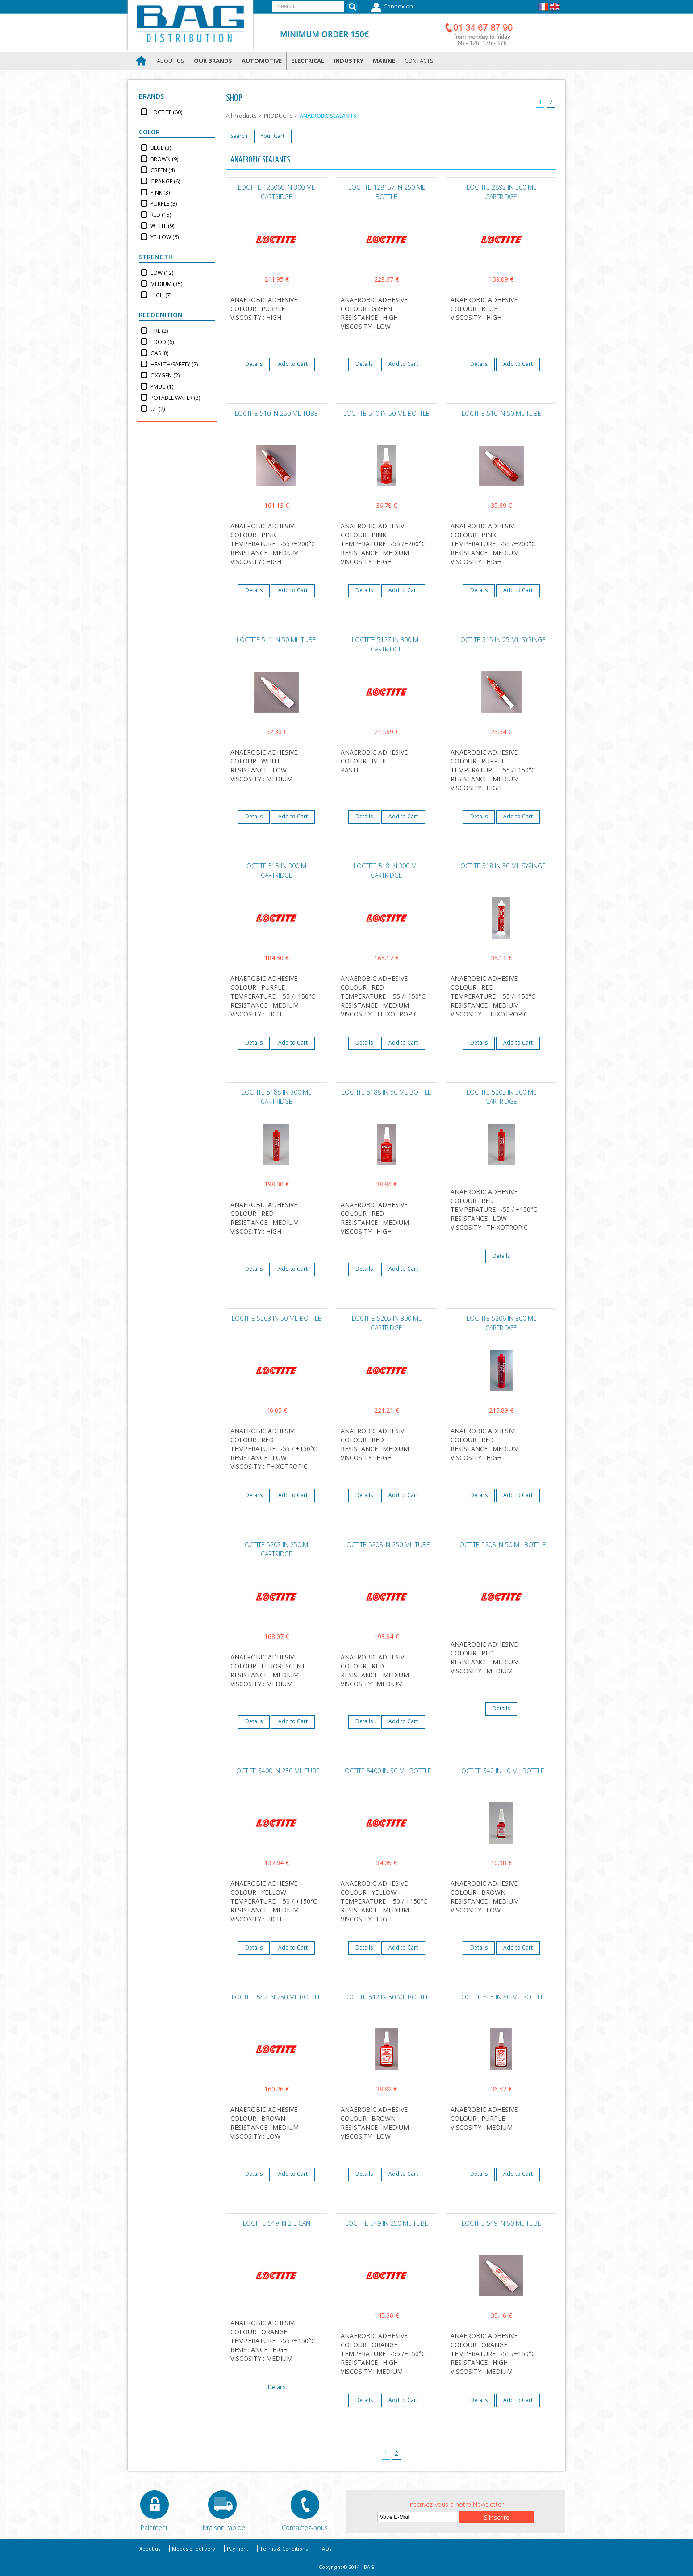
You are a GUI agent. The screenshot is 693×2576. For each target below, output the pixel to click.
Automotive (262, 61)
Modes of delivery (193, 2548)
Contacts (419, 61)
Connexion (391, 7)
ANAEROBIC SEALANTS (328, 116)
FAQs (325, 2548)
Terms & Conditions (284, 2548)
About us (170, 61)
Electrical (307, 61)
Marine (384, 61)
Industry (348, 61)
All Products (241, 116)
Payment (237, 2548)
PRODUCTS (278, 116)
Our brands (213, 61)
